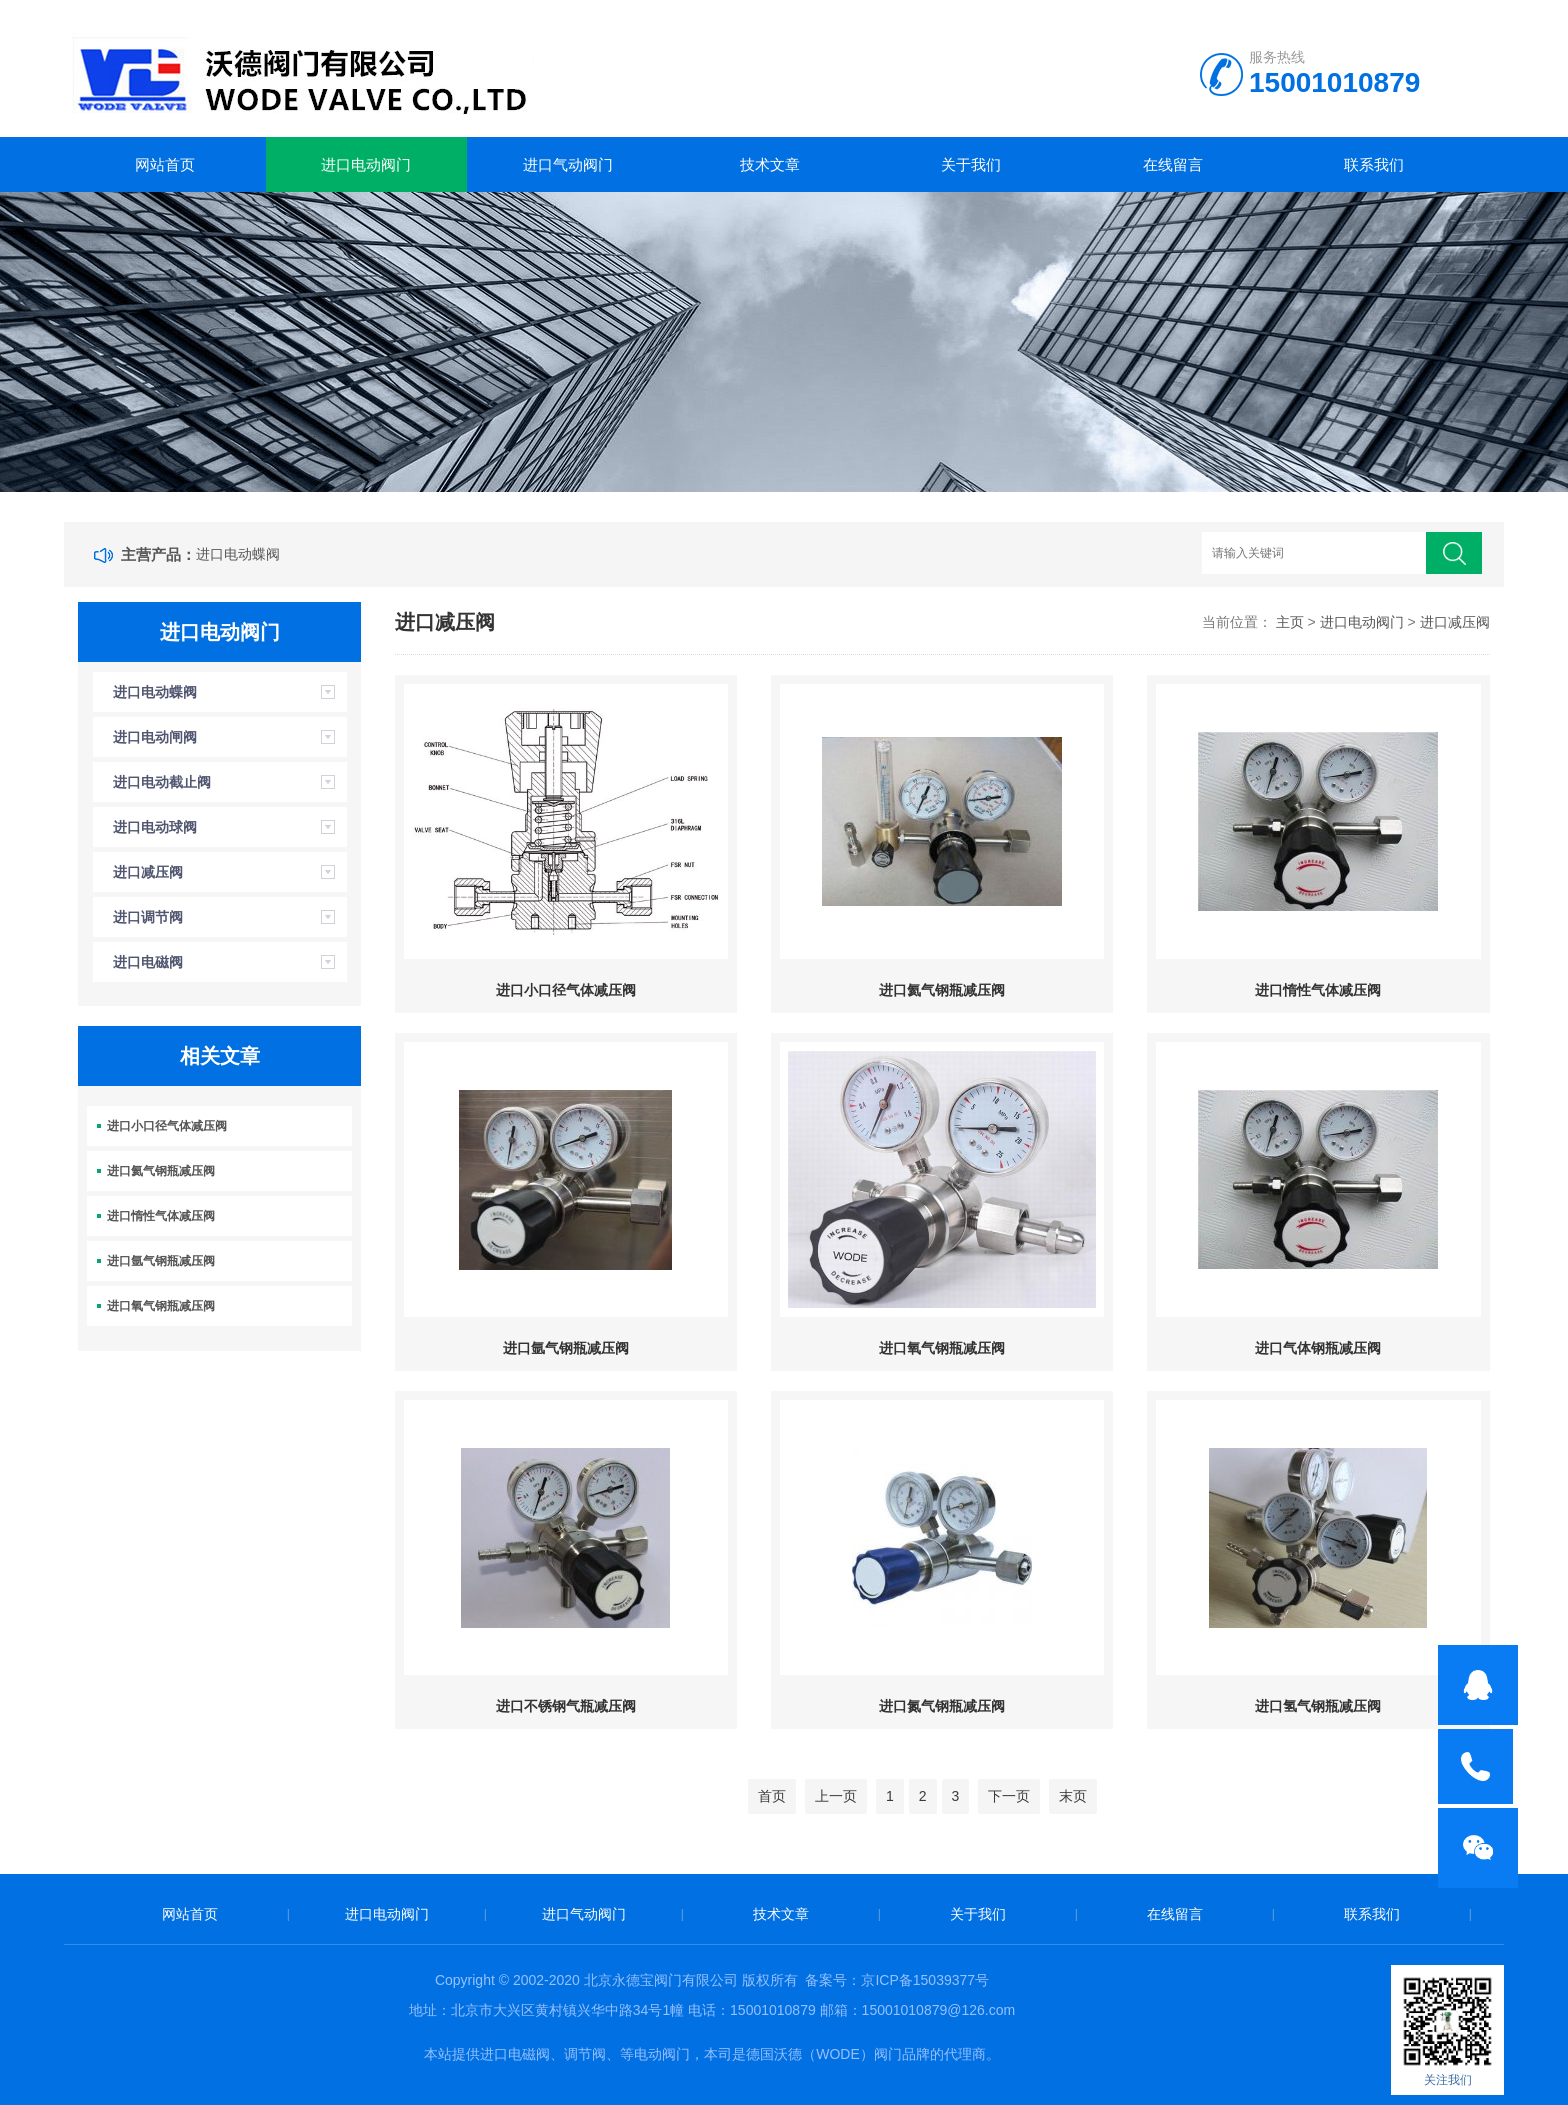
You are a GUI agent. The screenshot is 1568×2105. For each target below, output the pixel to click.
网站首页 (165, 164)
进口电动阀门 (366, 164)
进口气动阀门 (568, 164)
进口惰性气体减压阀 (161, 1216)
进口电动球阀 (155, 827)
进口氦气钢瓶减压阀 (161, 1171)
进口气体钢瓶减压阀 (1318, 1348)
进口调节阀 (148, 917)
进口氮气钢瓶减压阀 (942, 1706)
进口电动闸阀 (155, 737)
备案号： (833, 1980)
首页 (772, 1796)
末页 (1073, 1796)
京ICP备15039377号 (925, 1980)
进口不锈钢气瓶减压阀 (566, 1706)
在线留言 (1173, 164)
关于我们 (971, 164)
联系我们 (1374, 164)
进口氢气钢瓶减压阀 (1318, 1706)
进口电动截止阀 (162, 782)
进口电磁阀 (148, 962)
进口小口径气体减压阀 (167, 1126)
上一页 (836, 1796)
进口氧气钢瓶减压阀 (161, 1306)
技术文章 (770, 164)
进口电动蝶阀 (238, 554)
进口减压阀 (148, 872)
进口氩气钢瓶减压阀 (161, 1261)
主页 (1290, 622)
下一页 (1009, 1796)
